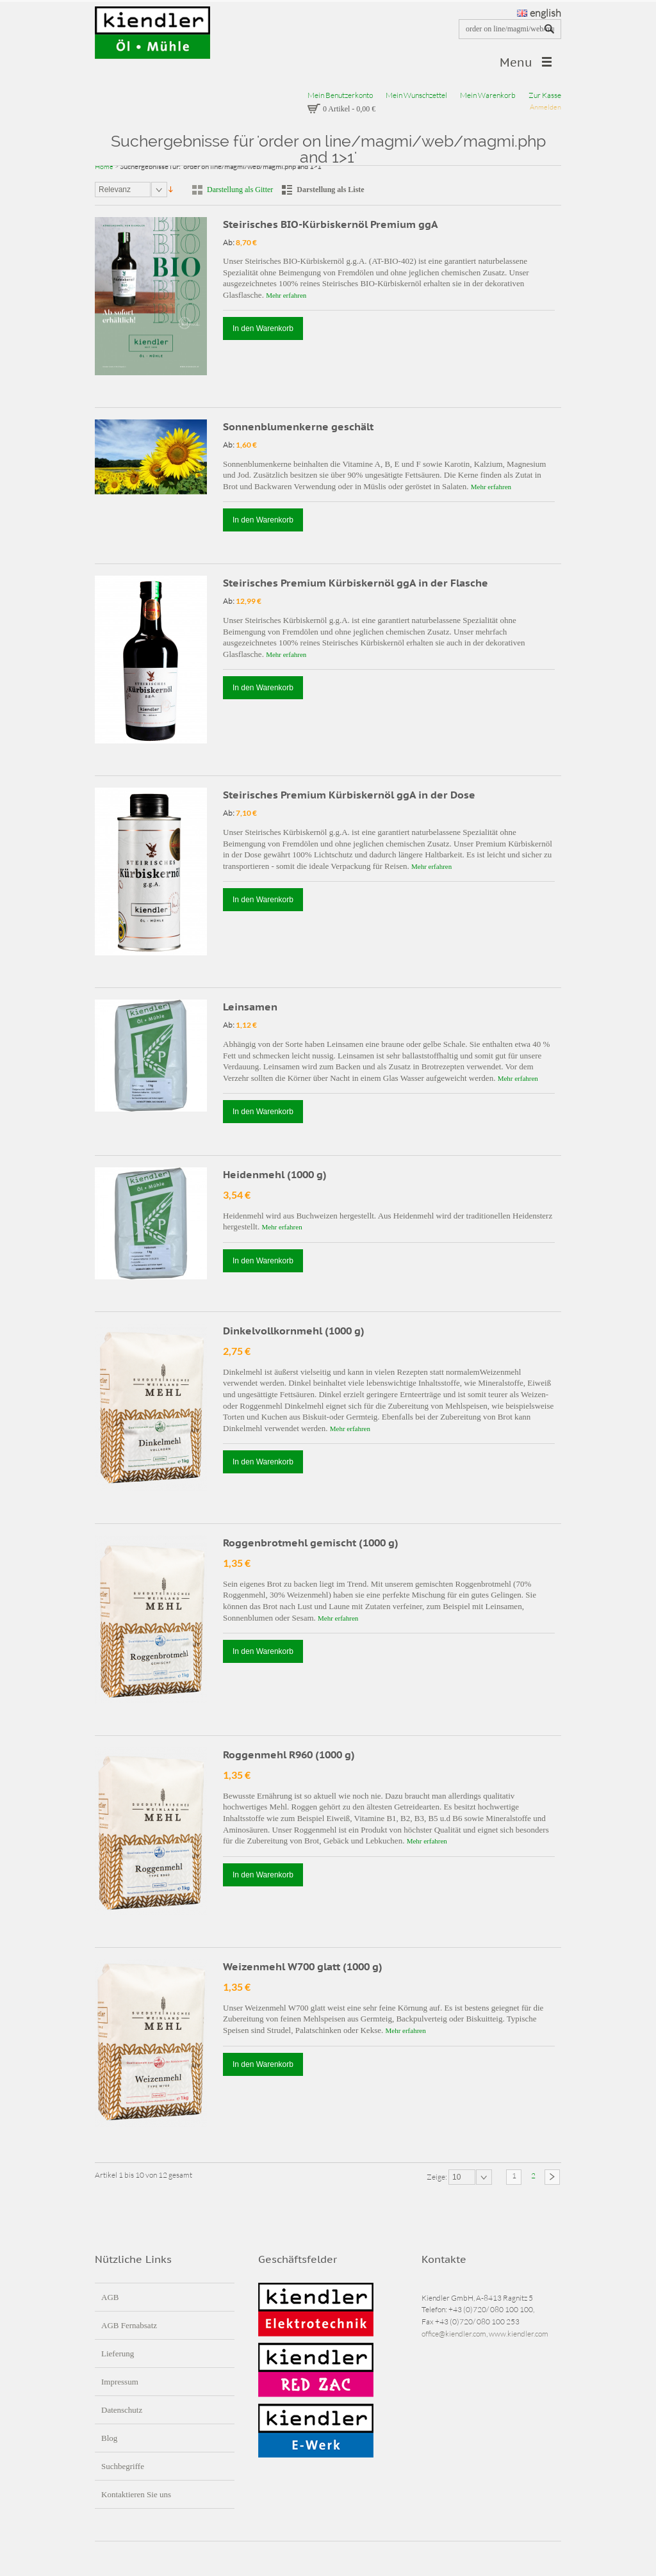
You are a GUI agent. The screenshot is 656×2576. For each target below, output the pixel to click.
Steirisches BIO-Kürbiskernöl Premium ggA (330, 224)
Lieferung (117, 2353)
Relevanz (115, 189)
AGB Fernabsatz (129, 2325)
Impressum (119, 2381)
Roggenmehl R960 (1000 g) (289, 1754)
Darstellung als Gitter (240, 189)
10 (456, 2177)
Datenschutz (121, 2410)
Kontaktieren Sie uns (136, 2494)
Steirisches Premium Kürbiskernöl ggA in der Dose (349, 794)
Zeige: (437, 2177)
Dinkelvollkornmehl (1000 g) (294, 1330)
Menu (516, 62)
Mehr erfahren (286, 295)
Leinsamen (250, 1006)
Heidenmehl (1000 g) (275, 1174)
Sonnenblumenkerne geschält (298, 426)
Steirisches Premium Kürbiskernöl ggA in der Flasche (355, 582)
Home (104, 166)
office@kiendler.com (454, 2333)
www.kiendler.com (518, 2333)
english (539, 12)
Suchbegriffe (122, 2466)
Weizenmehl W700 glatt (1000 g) (302, 1966)
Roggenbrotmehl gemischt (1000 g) (310, 1542)
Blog (109, 2438)
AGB (110, 2297)
